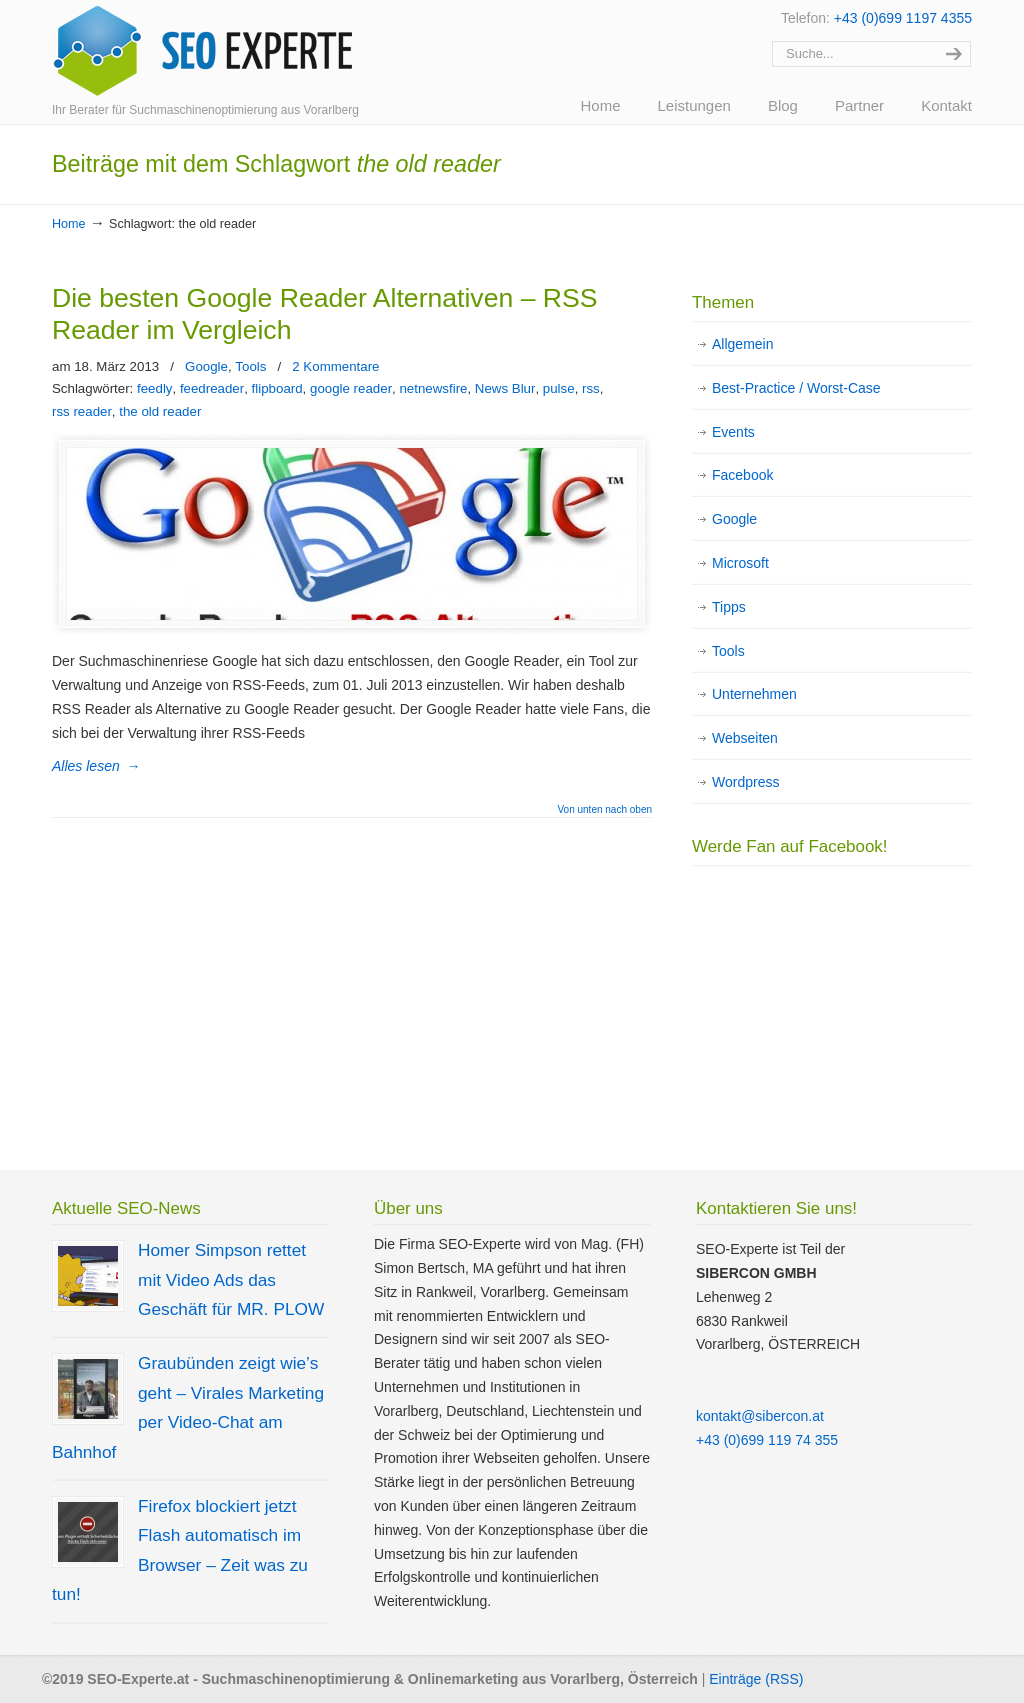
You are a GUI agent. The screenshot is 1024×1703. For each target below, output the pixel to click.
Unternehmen (754, 694)
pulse (559, 388)
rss (591, 388)
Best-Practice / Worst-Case (796, 388)
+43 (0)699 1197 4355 (903, 18)
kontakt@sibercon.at (760, 1416)
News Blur (505, 388)
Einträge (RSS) (756, 1679)
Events (733, 432)
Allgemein (742, 344)
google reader (351, 388)
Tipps (729, 607)
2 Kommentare (335, 366)
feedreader (212, 388)
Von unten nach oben (604, 810)
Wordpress (745, 782)
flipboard (277, 388)
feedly (154, 388)
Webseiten (745, 738)
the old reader (160, 411)
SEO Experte (202, 51)
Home (69, 224)
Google (206, 366)
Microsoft (740, 563)
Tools (250, 366)
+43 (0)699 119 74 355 (767, 1440)
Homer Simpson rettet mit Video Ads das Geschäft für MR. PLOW (231, 1279)
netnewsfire (433, 388)
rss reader (82, 411)
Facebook (742, 475)
